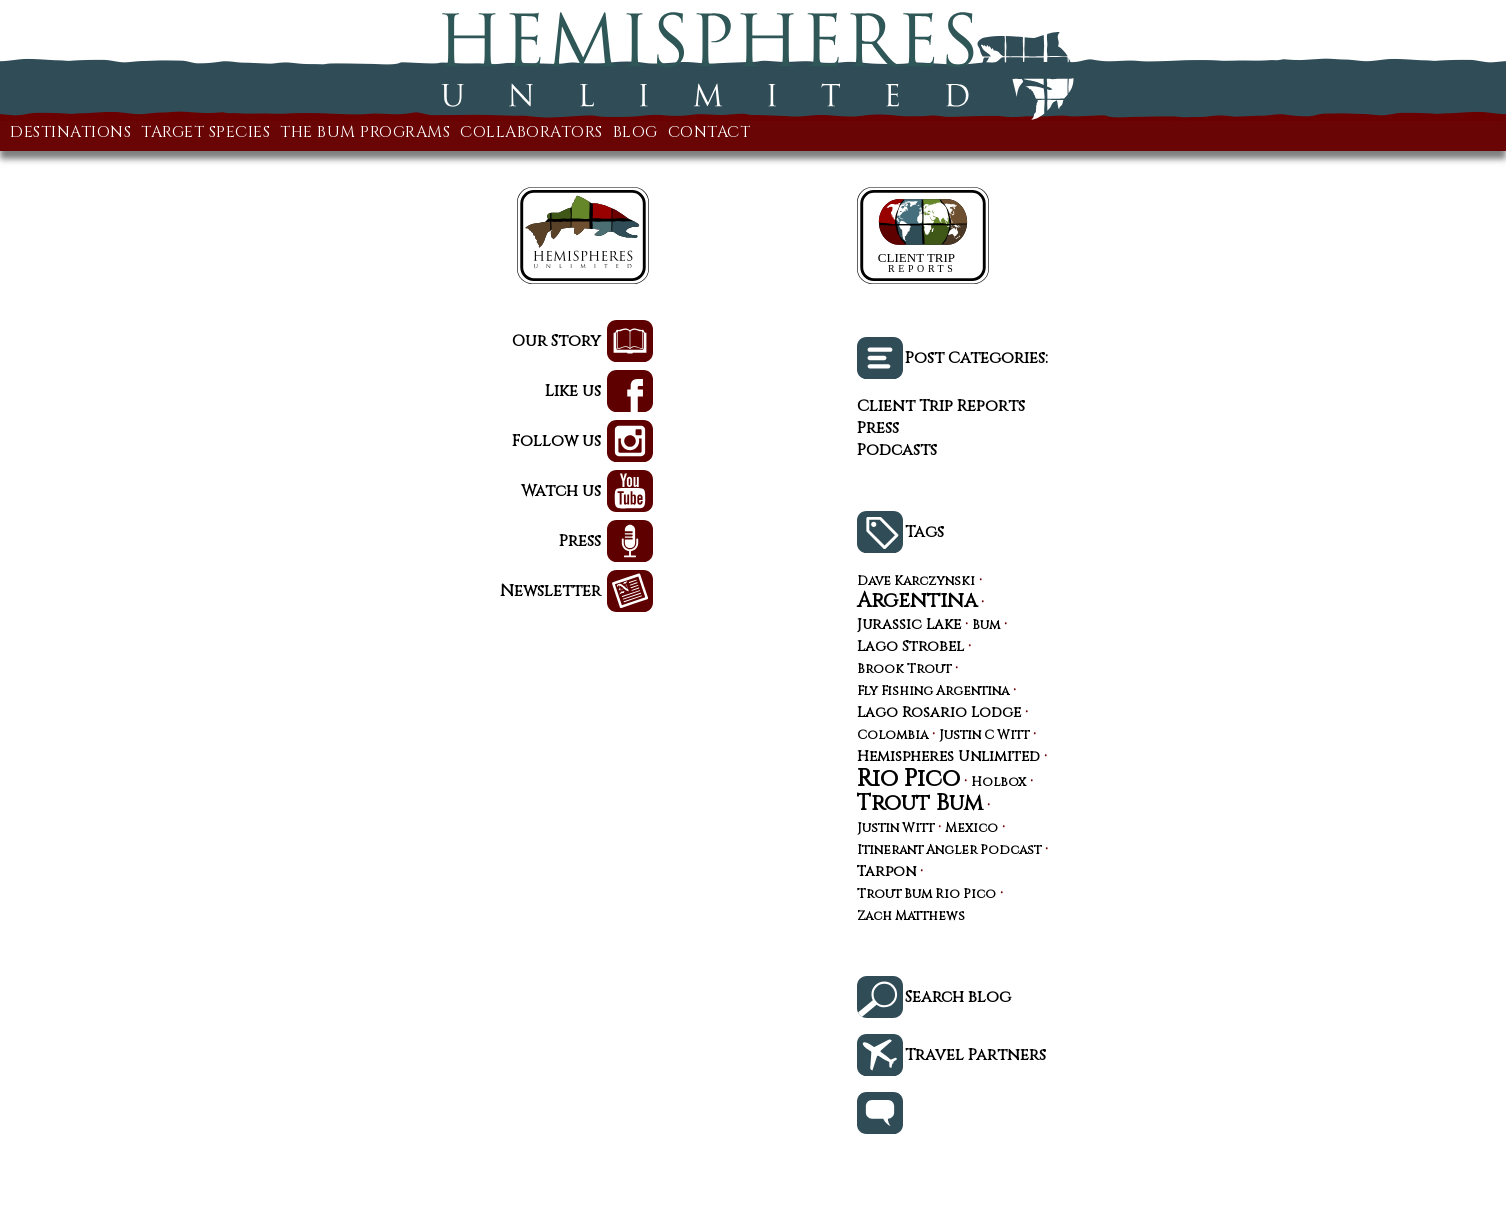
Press (580, 541)
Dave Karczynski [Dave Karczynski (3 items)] (916, 582)
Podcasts (897, 450)
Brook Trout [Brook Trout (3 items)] (904, 670)
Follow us (556, 441)
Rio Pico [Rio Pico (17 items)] (908, 779)
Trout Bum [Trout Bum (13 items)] (920, 803)
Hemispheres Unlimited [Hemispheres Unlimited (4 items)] (948, 757)
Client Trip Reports (941, 406)
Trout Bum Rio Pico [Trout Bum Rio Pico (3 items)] (926, 895)
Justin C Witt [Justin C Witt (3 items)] (984, 736)
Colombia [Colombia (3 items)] (892, 736)
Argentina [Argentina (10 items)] (917, 601)
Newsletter (550, 591)
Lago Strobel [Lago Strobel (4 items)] (910, 647)
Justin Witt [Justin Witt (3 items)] (895, 829)
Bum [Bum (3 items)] (986, 626)
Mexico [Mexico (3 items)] (971, 829)
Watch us (561, 491)
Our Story (556, 341)
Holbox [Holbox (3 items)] (998, 783)
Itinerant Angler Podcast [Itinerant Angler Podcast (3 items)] (949, 851)
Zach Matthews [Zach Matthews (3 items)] (911, 917)
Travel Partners (975, 1055)
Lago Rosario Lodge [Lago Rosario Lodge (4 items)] (939, 713)
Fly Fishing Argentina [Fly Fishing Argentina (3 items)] (933, 692)
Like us (573, 391)
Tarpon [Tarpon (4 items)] (886, 872)
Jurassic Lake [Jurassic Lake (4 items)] (909, 625)
